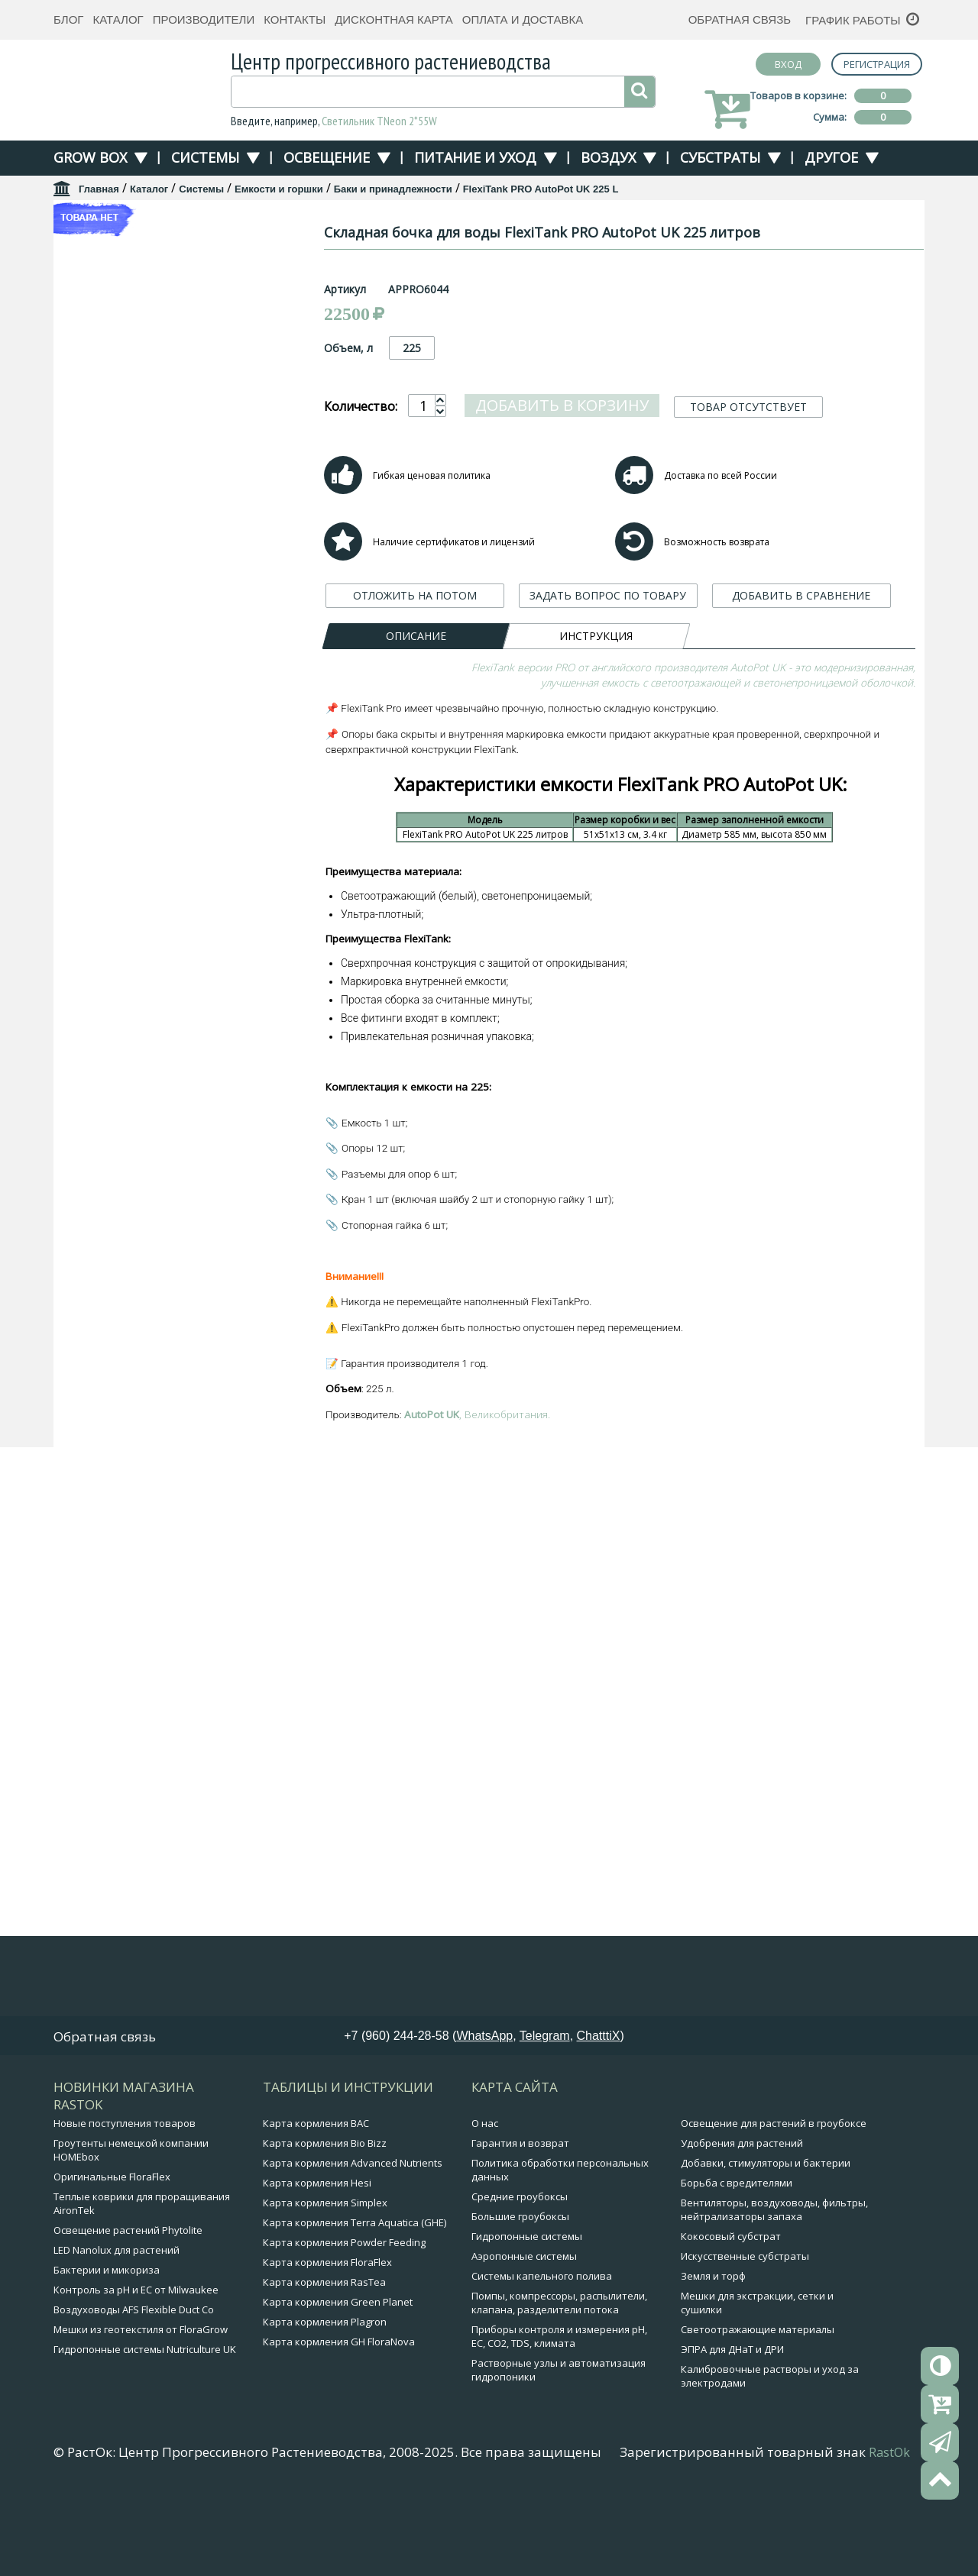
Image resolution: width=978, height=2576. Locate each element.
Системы (205, 157)
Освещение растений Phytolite (127, 2311)
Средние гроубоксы (519, 2277)
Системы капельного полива (541, 2357)
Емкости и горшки (279, 189)
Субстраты (720, 157)
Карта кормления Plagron (325, 2403)
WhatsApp (484, 2116)
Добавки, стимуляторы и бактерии (765, 2244)
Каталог (117, 19)
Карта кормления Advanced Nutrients (352, 2244)
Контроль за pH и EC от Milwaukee (136, 2370)
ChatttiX (598, 2116)
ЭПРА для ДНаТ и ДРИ (732, 2430)
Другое (831, 157)
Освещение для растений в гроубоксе (773, 2204)
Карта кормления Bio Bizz (325, 2224)
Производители (204, 19)
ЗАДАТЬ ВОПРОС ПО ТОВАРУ (607, 595)
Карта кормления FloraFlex (327, 2343)
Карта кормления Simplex (325, 2283)
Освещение (326, 157)
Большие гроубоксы (520, 2297)
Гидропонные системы (526, 2317)
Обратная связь (739, 19)
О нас (484, 2204)
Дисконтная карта (394, 19)
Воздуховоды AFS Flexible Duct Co (133, 2390)
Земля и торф (713, 2357)
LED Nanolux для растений (116, 2331)
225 (412, 348)
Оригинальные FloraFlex (111, 2257)
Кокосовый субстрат (731, 2317)
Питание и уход (475, 157)
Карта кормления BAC (316, 2204)
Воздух (608, 157)
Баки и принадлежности (393, 189)
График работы (853, 20)
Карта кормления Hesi (317, 2264)
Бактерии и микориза (106, 2351)
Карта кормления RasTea (324, 2363)
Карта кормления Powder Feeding (344, 2323)
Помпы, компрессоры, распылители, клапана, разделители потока (559, 2383)
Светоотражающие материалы (757, 2410)
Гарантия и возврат (520, 2224)
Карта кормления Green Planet (338, 2383)
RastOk (889, 2533)
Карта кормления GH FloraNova (339, 2422)
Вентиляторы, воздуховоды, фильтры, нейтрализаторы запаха (774, 2290)
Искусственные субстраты (745, 2337)
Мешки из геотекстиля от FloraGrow (140, 2410)
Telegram (545, 2116)
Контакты (294, 19)
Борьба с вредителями (736, 2264)
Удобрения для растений (742, 2224)
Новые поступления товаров (124, 2204)
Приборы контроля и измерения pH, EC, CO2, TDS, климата (559, 2417)
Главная (99, 189)
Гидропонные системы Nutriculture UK (144, 2430)
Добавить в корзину (562, 405)
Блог (68, 19)
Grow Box (90, 157)
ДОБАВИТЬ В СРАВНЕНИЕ (801, 595)
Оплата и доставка (523, 19)
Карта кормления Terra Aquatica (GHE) (354, 2303)
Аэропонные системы (524, 2337)
